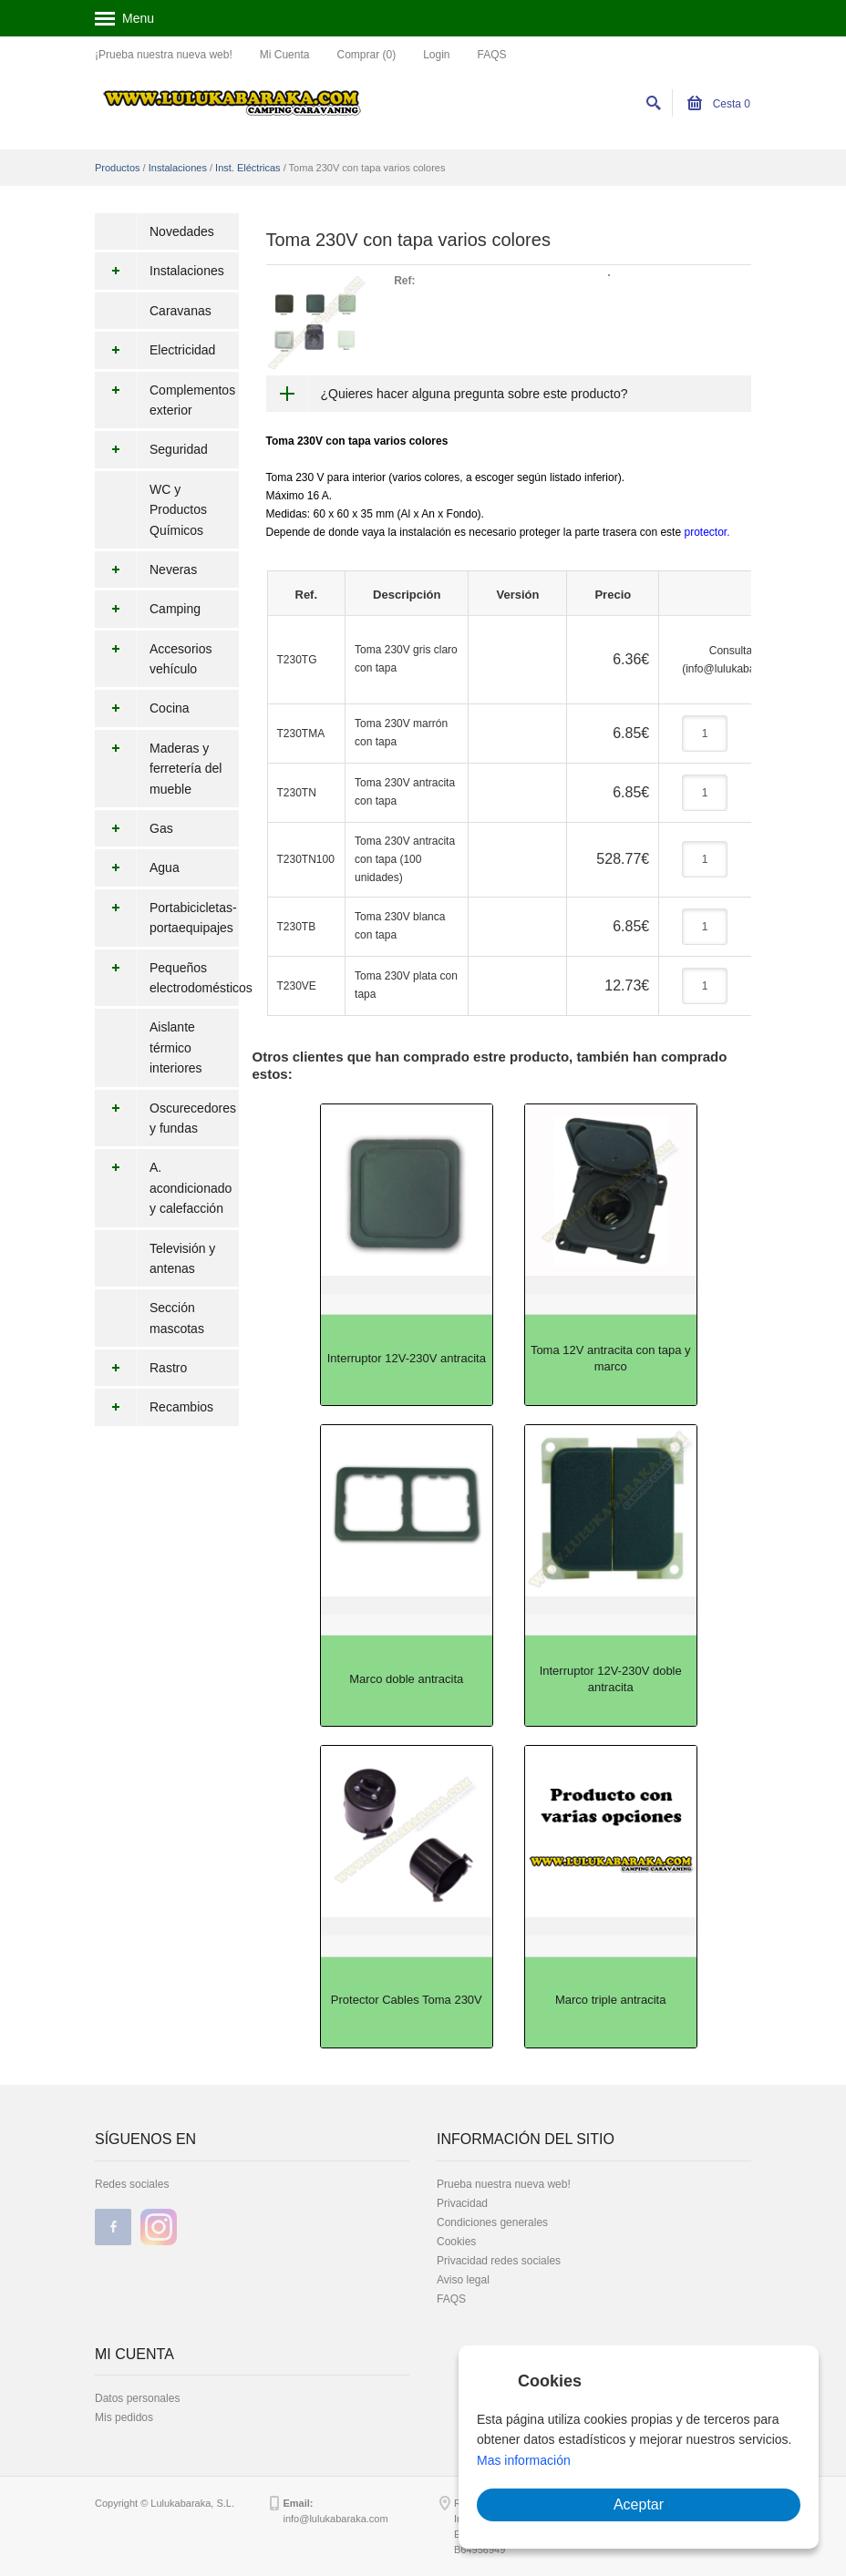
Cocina (142, 708)
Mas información (524, 2460)
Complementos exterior (165, 400)
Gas (134, 828)
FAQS (492, 54)
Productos (117, 167)
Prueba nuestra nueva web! (504, 2184)
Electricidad (155, 350)
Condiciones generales (492, 2222)
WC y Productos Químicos (178, 510)
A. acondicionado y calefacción (163, 1187)
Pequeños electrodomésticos (167, 978)
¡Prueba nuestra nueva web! (163, 54)
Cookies (456, 2241)
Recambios (154, 1407)
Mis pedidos (124, 2417)
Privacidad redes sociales (499, 2260)
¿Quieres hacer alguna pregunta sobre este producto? (474, 393)
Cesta (718, 104)
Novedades (182, 231)
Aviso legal (463, 2279)
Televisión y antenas (182, 1258)
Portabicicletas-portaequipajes (166, 918)
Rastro (141, 1368)
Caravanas (181, 310)
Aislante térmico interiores (176, 1047)
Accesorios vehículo (153, 659)
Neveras (146, 569)
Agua (137, 867)
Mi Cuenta (285, 54)
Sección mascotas (177, 1317)
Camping (148, 608)
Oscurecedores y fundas (165, 1118)
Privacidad (462, 2203)
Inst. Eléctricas (248, 167)
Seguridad (151, 449)
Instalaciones (178, 167)
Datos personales (137, 2398)
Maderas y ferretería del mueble (158, 768)
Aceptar (639, 2504)
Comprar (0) (366, 54)
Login (436, 54)
